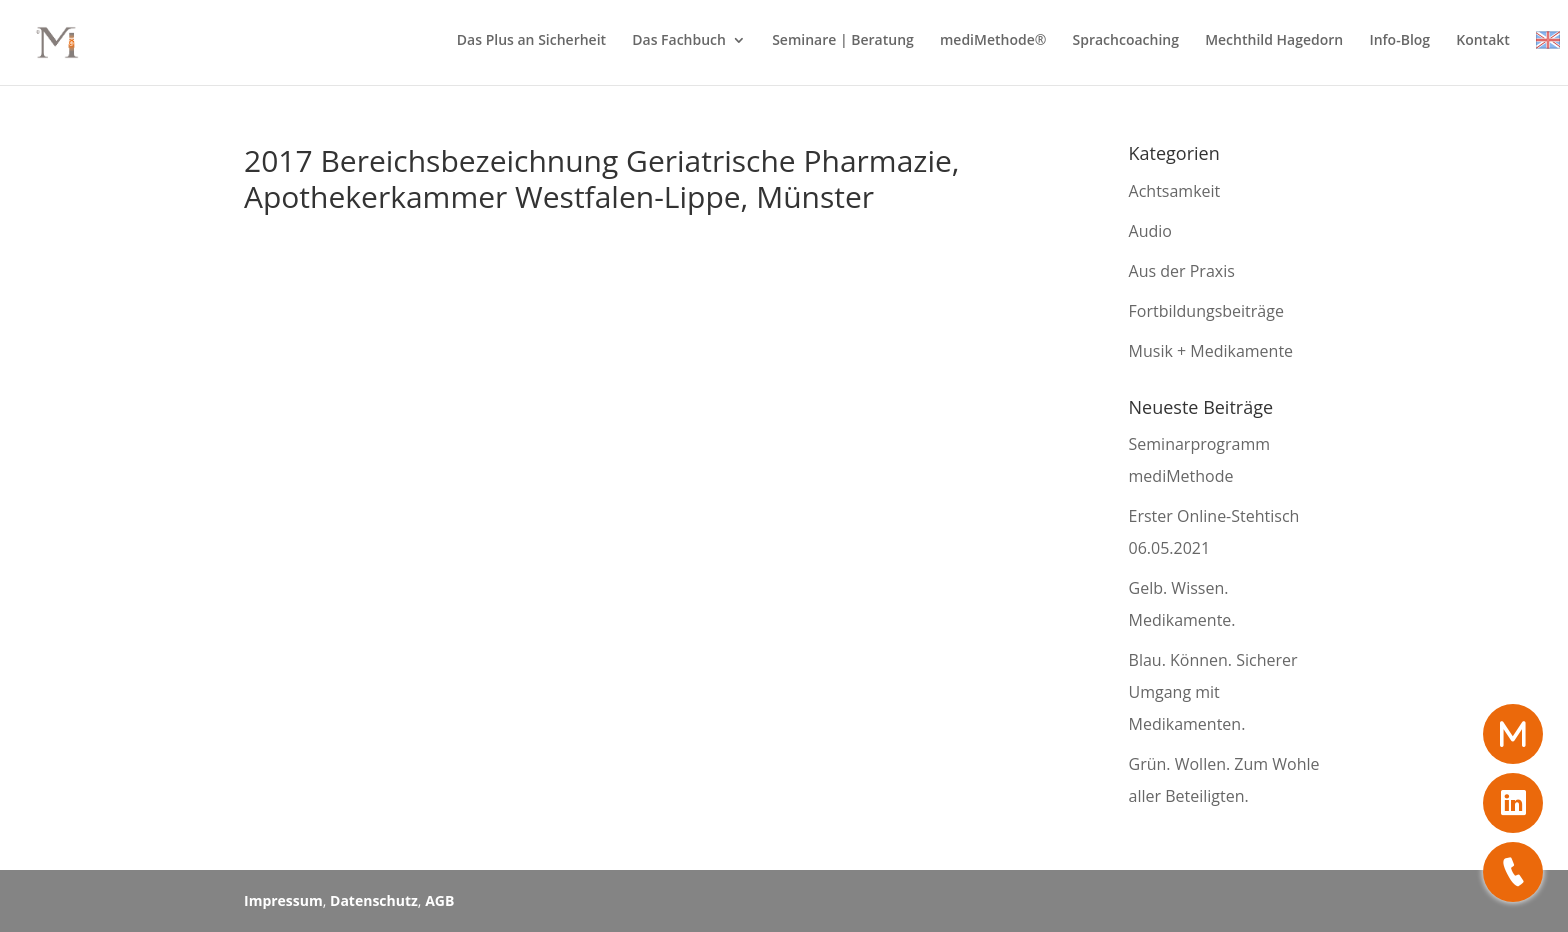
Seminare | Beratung (843, 41)
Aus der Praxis (1182, 271)
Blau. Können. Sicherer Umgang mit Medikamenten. (1213, 692)
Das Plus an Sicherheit (531, 41)
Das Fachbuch (679, 41)
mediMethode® (993, 41)
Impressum (283, 900)
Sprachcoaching (1126, 41)
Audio (1150, 231)
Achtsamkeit (1175, 191)
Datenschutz (374, 900)
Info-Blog (1399, 41)
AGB (439, 900)
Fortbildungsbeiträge (1206, 311)
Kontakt (1483, 41)
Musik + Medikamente (1211, 351)
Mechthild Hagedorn (1274, 41)
